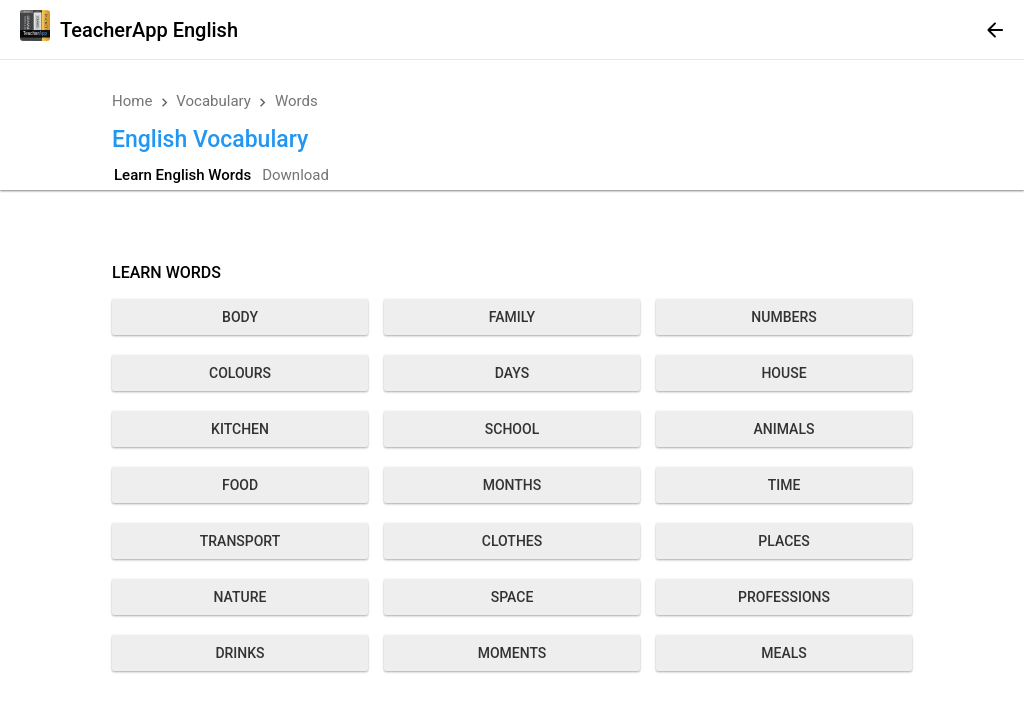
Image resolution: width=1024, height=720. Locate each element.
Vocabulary (213, 101)
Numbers (783, 317)
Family (512, 317)
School (512, 429)
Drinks (239, 653)
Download (295, 175)
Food (240, 485)
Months (512, 485)
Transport (240, 541)
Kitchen (240, 429)
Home (132, 101)
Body (240, 317)
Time (784, 485)
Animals (784, 429)
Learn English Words (182, 175)
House (783, 373)
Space (512, 597)
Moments (512, 653)
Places (783, 541)
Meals (783, 653)
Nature (240, 597)
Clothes (512, 541)
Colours (240, 373)
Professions (784, 597)
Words (296, 101)
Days (512, 373)
